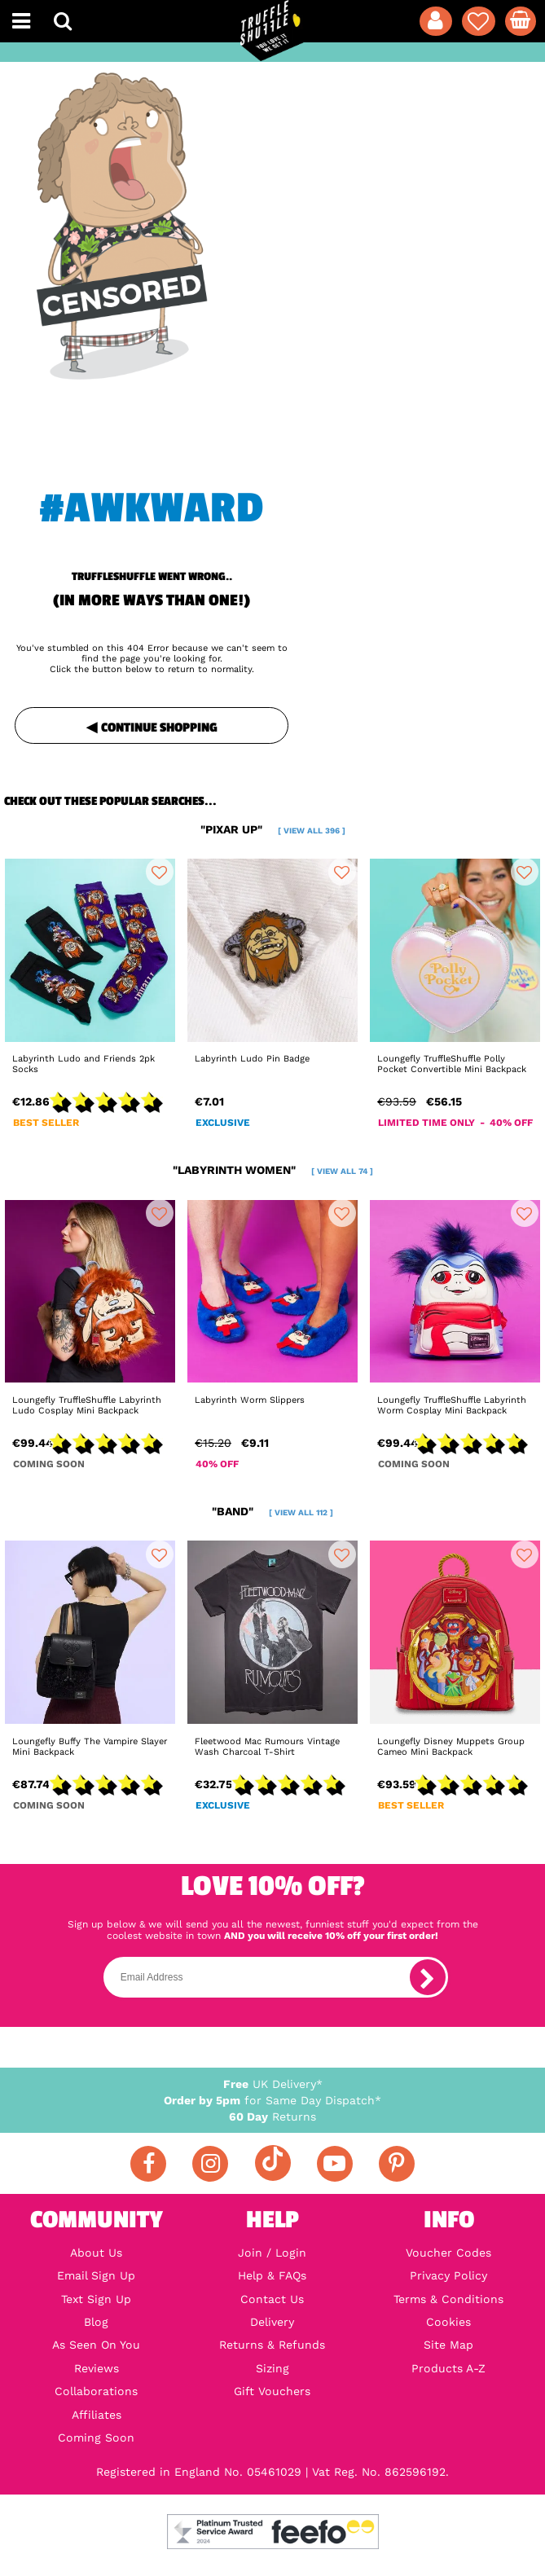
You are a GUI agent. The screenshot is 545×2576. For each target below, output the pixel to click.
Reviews (96, 2368)
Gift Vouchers (272, 2391)
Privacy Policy (448, 2275)
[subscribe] (428, 1977)
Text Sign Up (96, 2299)
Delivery (272, 2322)
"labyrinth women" (273, 1169)
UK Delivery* (273, 2083)
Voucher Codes (448, 2252)
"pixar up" (272, 829)
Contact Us (272, 2299)
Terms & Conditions (448, 2299)
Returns (272, 2116)
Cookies (448, 2322)
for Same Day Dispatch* (272, 2100)
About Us (96, 2252)
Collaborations (96, 2391)
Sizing (272, 2368)
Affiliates (96, 2414)
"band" (272, 1511)
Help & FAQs (272, 2275)
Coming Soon (96, 2437)
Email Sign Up (96, 2275)
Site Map (448, 2344)
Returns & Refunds (272, 2344)
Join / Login (272, 2252)
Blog (96, 2322)
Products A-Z (448, 2368)
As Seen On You (96, 2344)
